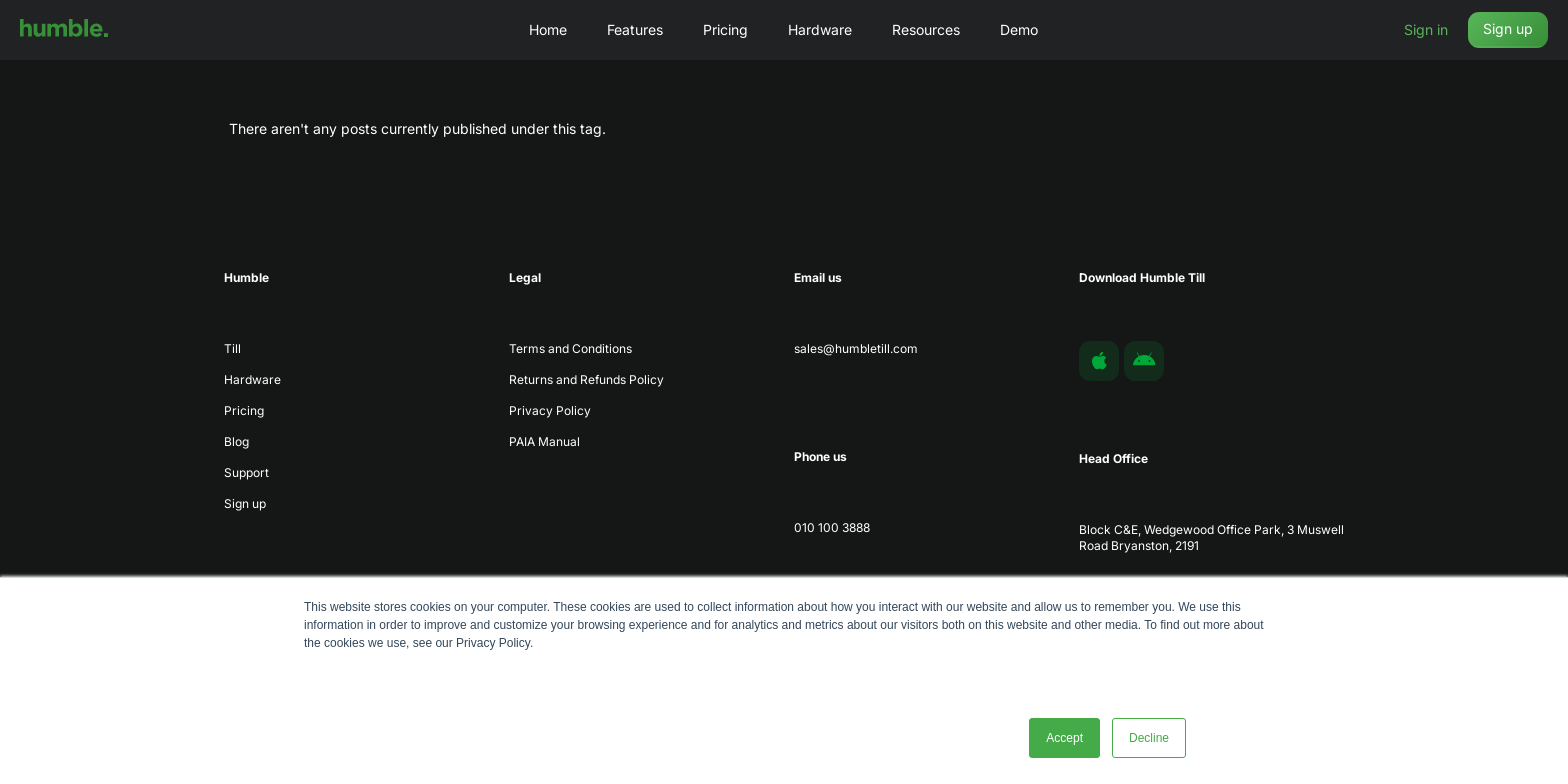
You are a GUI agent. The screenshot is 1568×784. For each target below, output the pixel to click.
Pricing (725, 29)
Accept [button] (1064, 738)
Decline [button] (1149, 738)
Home (548, 29)
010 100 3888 (832, 527)
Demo (1019, 29)
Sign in (1426, 29)
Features (635, 29)
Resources (926, 29)
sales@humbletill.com (856, 348)
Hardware (820, 29)
